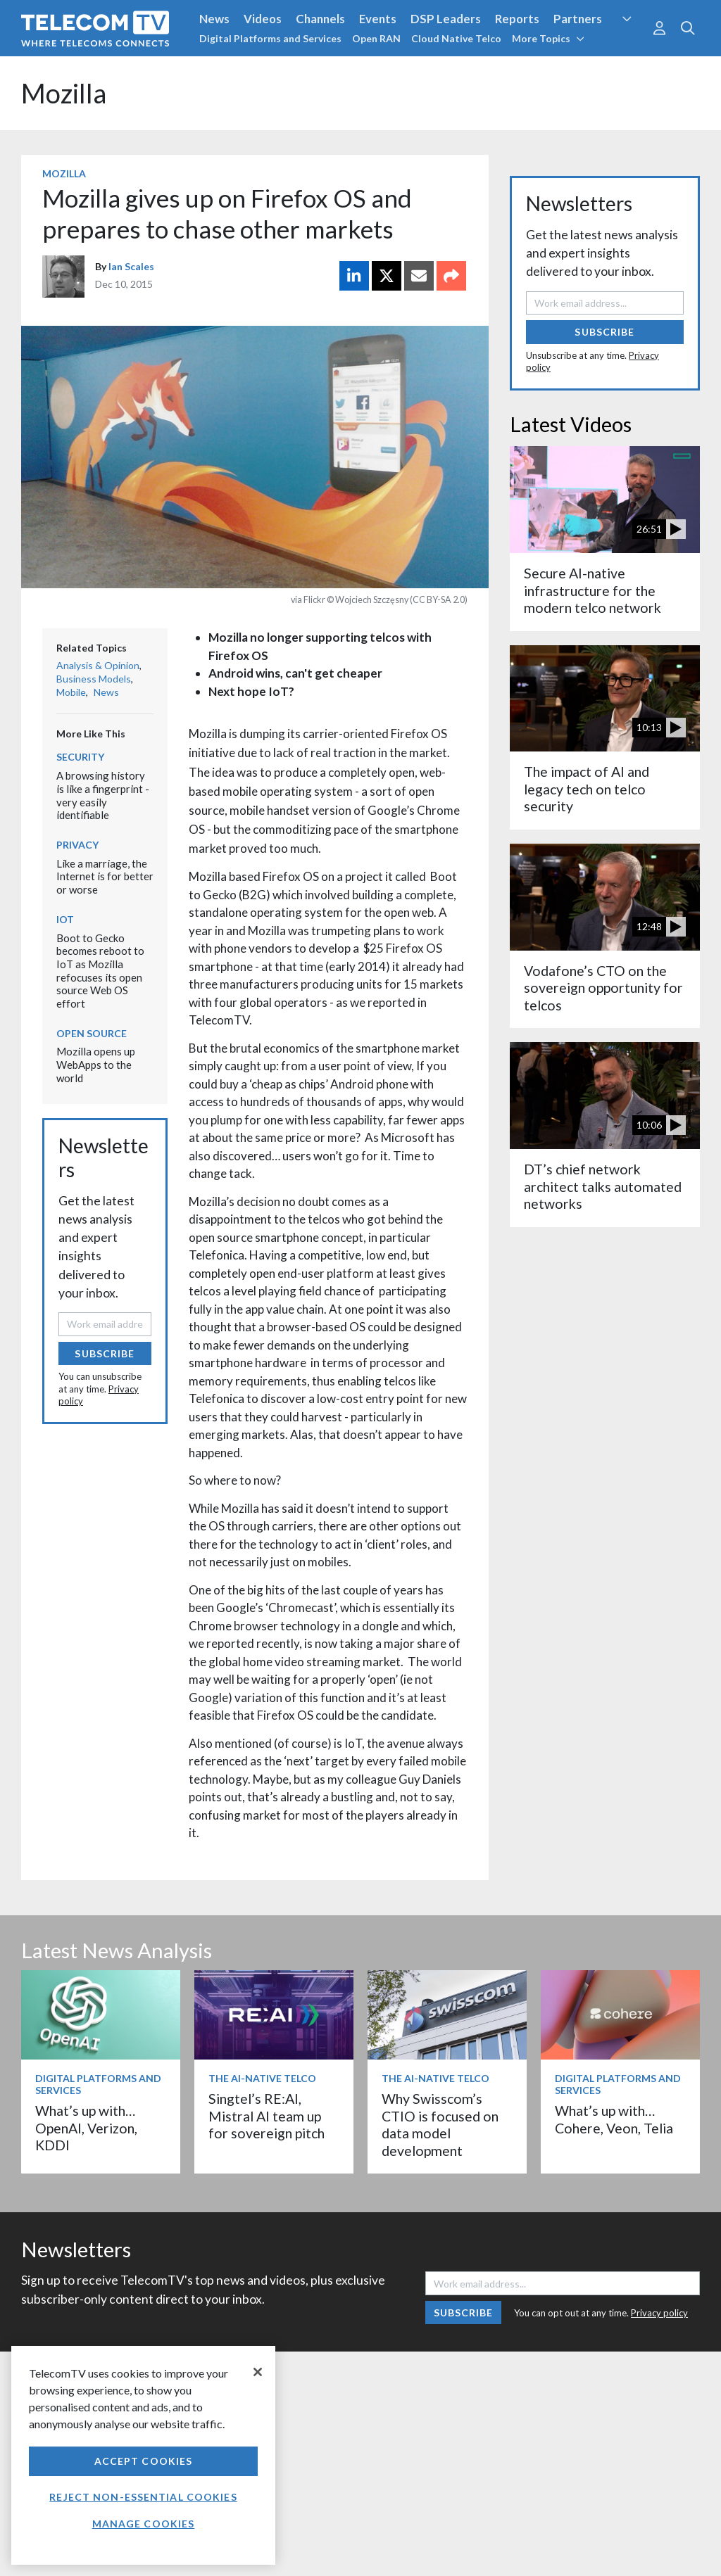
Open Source (91, 1033)
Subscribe (104, 1353)
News (214, 18)
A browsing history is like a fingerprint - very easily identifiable (102, 795)
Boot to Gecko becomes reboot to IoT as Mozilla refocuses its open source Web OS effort (100, 971)
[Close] (257, 2371)
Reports (517, 18)
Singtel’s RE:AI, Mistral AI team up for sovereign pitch (266, 2115)
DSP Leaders (445, 18)
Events (377, 18)
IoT (65, 919)
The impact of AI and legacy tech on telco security (586, 788)
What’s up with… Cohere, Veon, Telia (614, 2119)
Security (80, 757)
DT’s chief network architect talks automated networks (603, 1186)
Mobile (71, 692)
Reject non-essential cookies (143, 2497)
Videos (263, 18)
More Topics (548, 38)
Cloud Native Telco (456, 38)
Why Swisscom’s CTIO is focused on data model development (440, 2124)
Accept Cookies (143, 2461)
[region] (143, 2455)
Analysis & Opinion (97, 665)
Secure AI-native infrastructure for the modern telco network (592, 590)
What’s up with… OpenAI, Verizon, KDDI (86, 2127)
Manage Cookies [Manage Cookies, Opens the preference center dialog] (143, 2524)
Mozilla (63, 93)
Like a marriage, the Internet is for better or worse (104, 876)
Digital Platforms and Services (270, 38)
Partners (577, 18)
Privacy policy (659, 2312)
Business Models (93, 679)
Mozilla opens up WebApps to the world (95, 1064)
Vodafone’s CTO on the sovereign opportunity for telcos (603, 988)
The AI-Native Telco (262, 2078)
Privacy (77, 845)
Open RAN (376, 38)
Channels (320, 18)
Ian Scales (131, 266)
